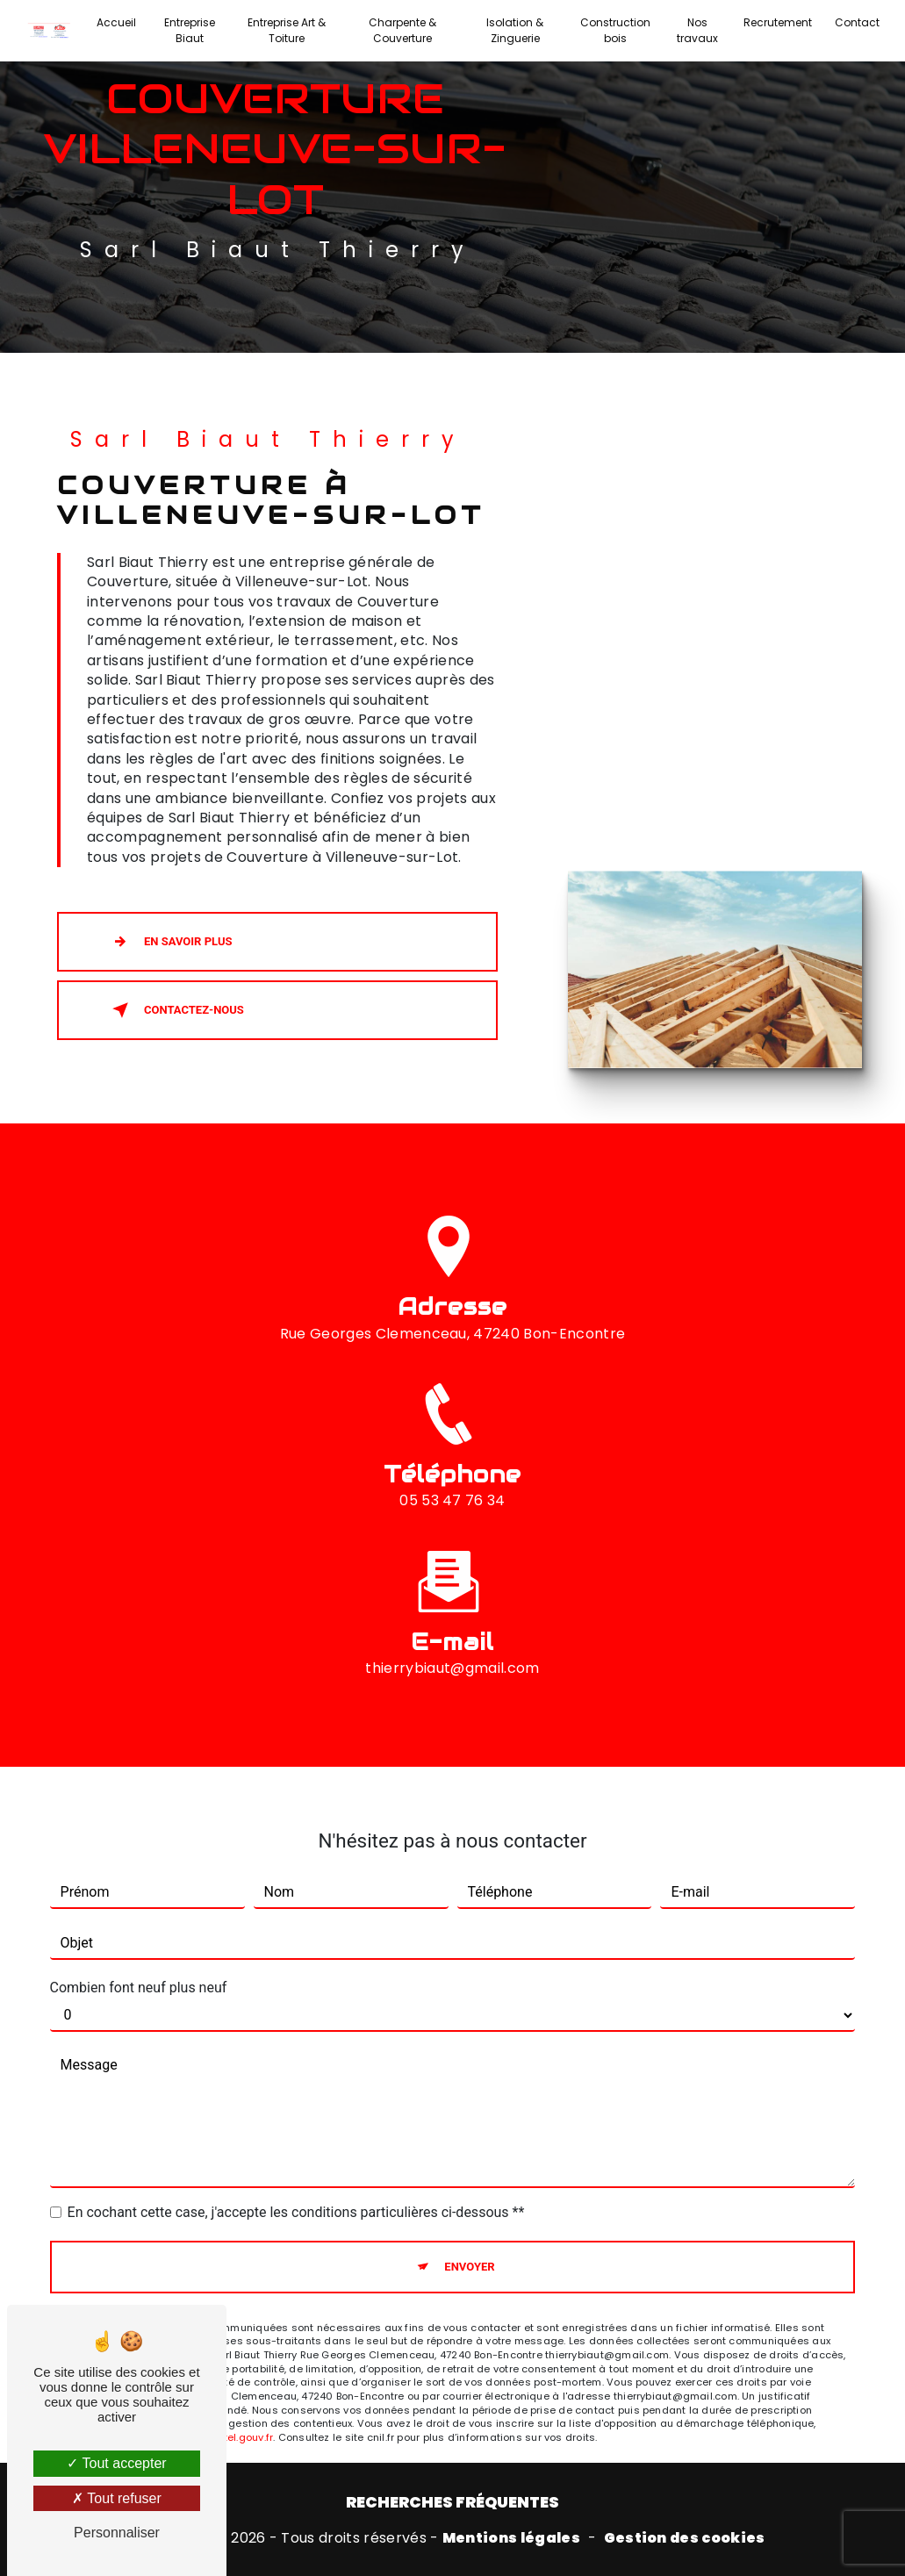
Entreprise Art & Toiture (287, 30)
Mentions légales (511, 2538)
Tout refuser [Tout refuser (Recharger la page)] (117, 2498)
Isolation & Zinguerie (514, 30)
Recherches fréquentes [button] (452, 2502)
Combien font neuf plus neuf (138, 1950)
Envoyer (469, 2229)
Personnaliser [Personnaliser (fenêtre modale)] (117, 2532)
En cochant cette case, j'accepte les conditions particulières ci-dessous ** (296, 2175)
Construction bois (615, 30)
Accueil (116, 22)
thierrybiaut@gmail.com (452, 1631)
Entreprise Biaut (189, 30)
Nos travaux (697, 30)
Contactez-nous (174, 1010)
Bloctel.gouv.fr (238, 2400)
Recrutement (777, 22)
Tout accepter (116, 2463)
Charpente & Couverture (402, 30)
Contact (857, 22)
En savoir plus (168, 942)
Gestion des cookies (684, 2538)
